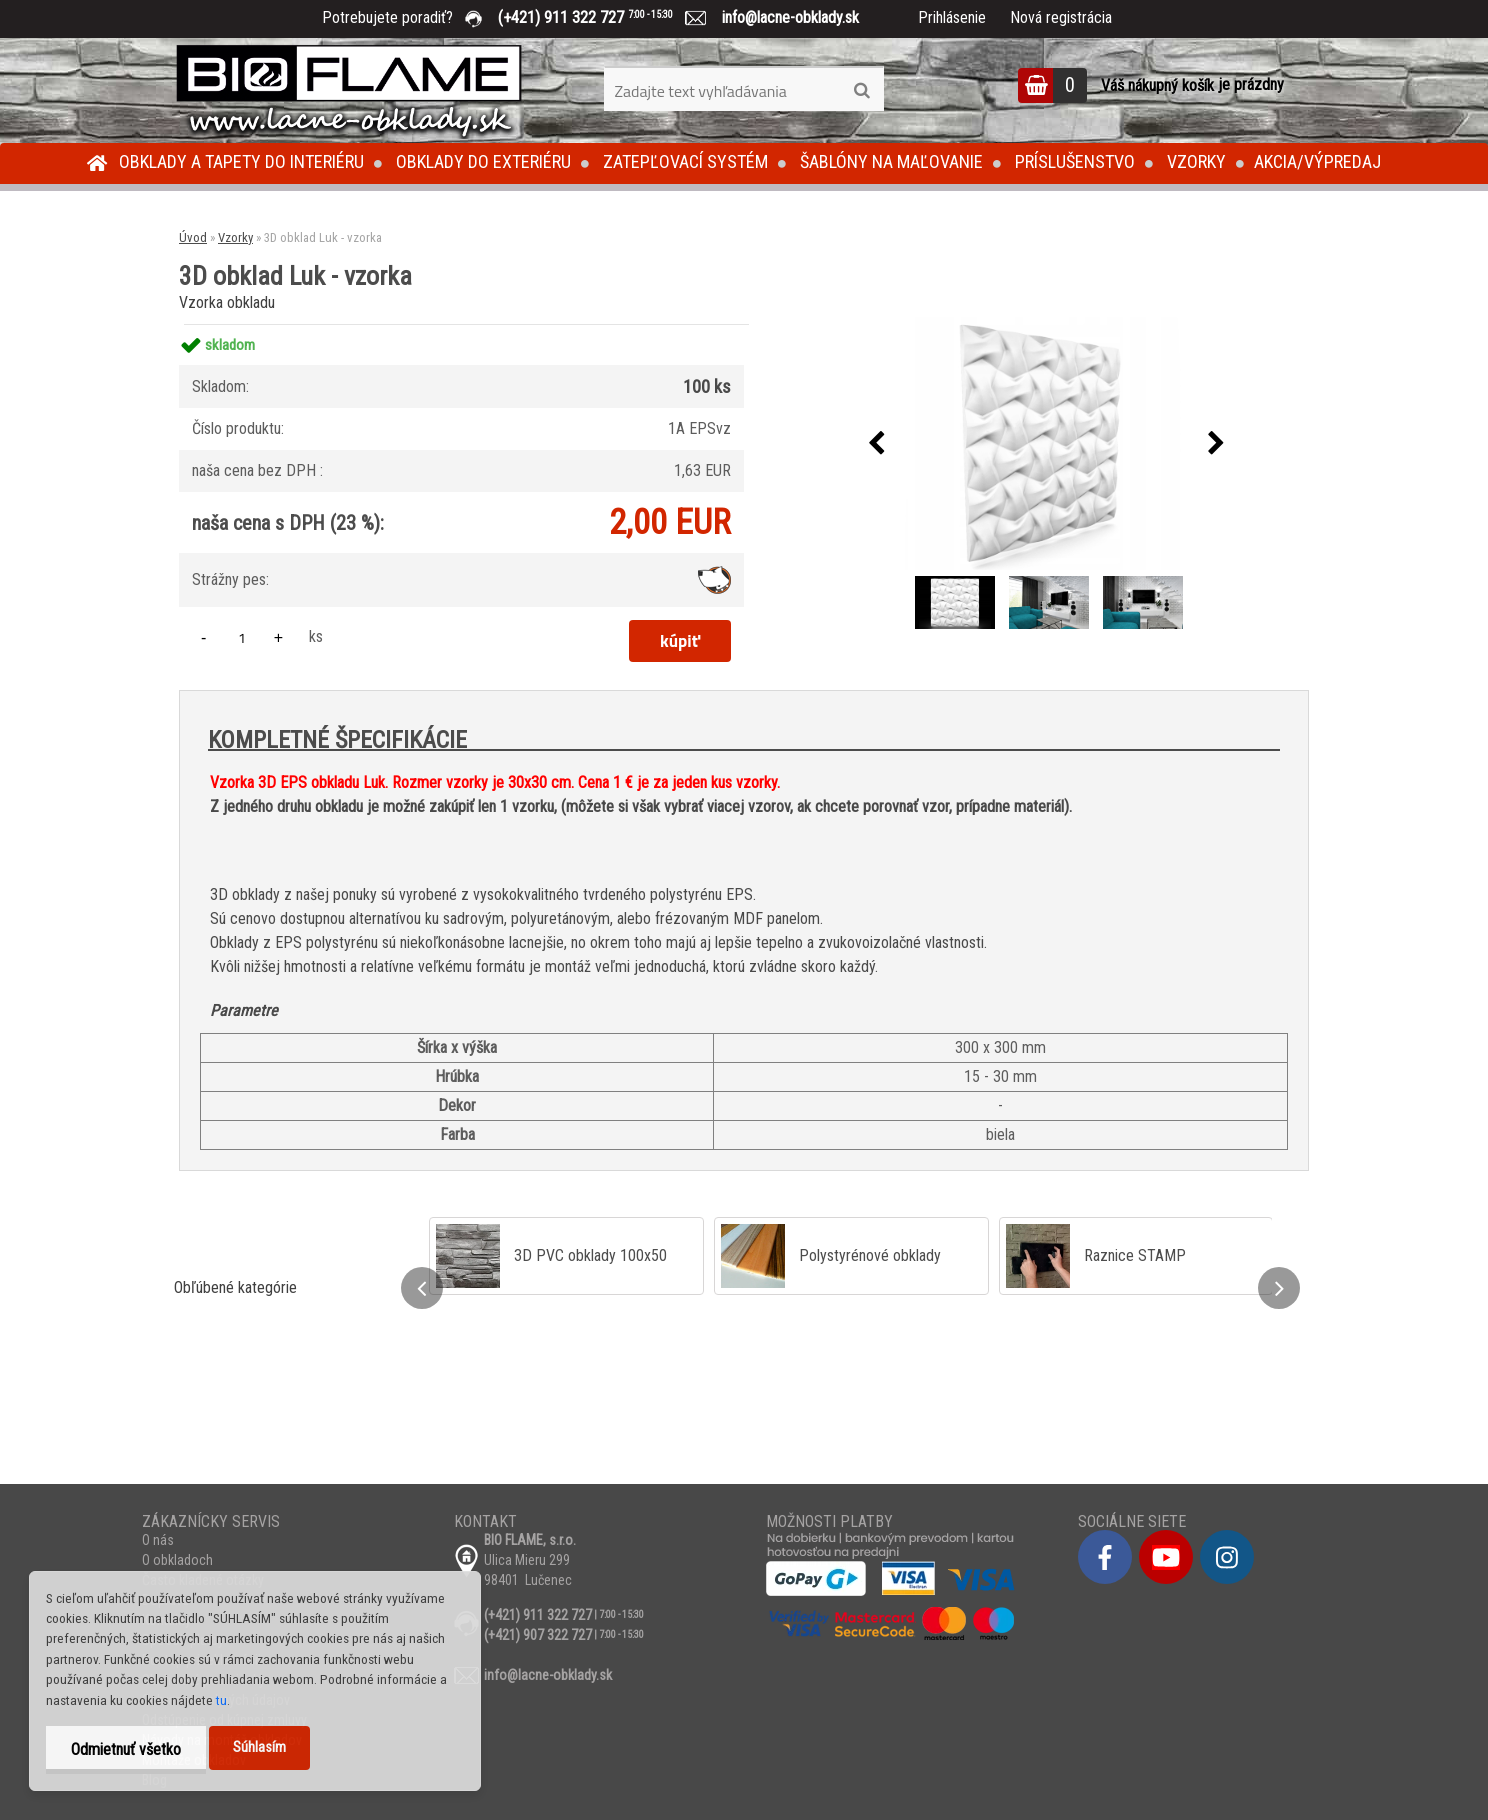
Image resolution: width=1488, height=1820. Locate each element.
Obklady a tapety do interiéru (241, 161)
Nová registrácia (1061, 17)
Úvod (193, 237)
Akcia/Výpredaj (1317, 161)
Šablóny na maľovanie (891, 161)
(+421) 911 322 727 (600, 17)
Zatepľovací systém (685, 161)
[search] (861, 91)
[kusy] (242, 637)
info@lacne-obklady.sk (782, 17)
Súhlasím (259, 1747)
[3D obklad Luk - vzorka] (1046, 443)
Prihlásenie (952, 17)
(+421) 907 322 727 (538, 1635)
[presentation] (876, 444)
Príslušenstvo (1075, 161)
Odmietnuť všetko (126, 1749)
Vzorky (1196, 161)
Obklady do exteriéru (483, 161)
